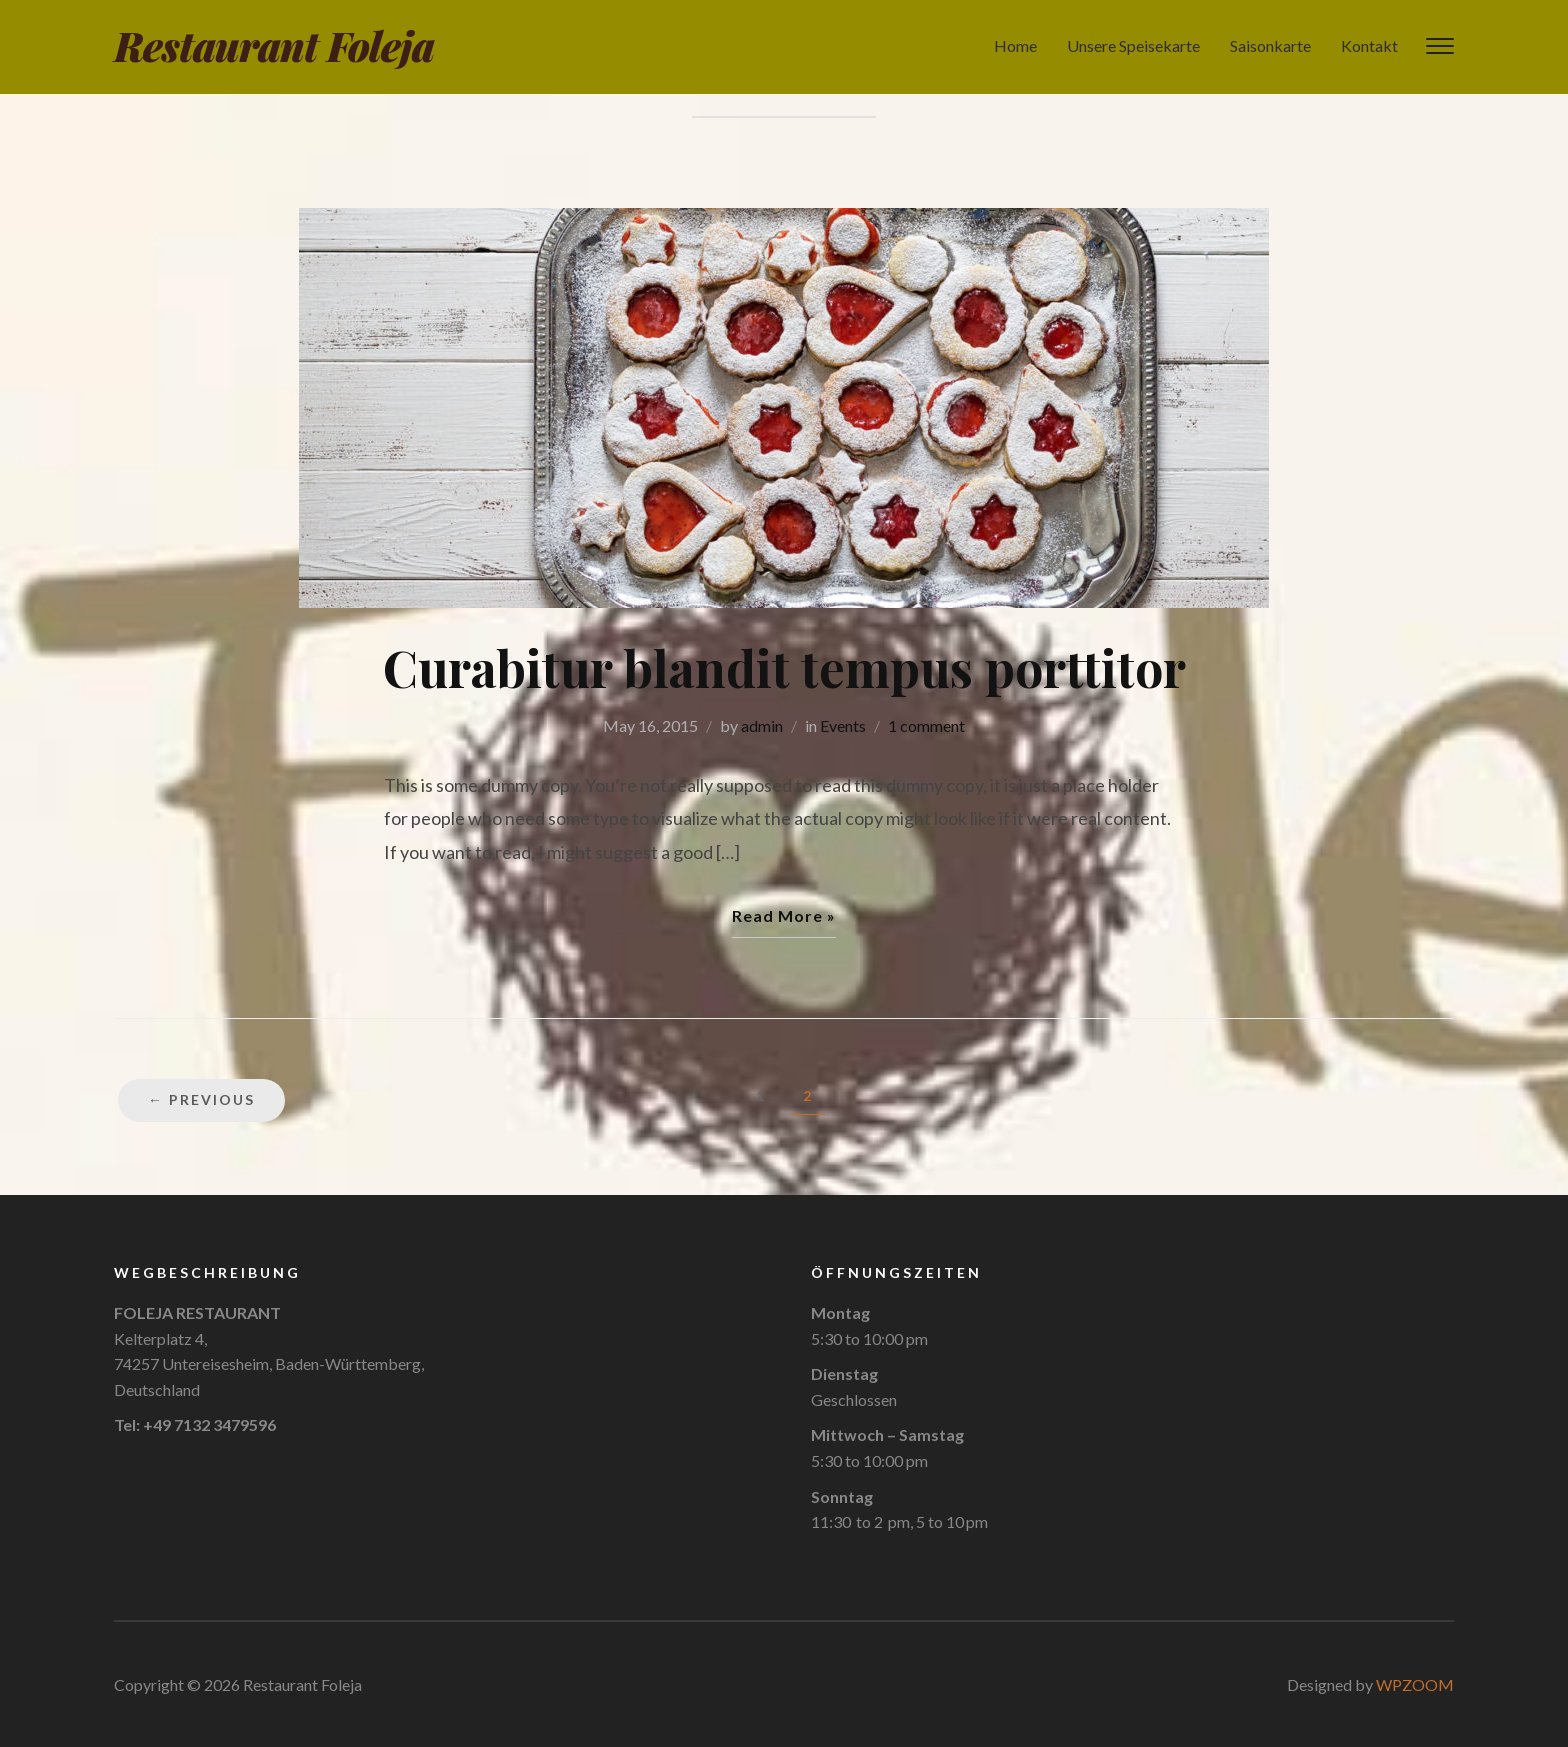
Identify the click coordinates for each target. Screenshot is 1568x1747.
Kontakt (1369, 45)
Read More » (784, 915)
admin (762, 725)
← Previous (201, 1099)
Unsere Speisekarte (1133, 45)
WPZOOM (1415, 1684)
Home (1015, 45)
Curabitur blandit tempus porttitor (784, 667)
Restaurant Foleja (274, 45)
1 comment (926, 725)
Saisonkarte (1270, 45)
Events (843, 725)
